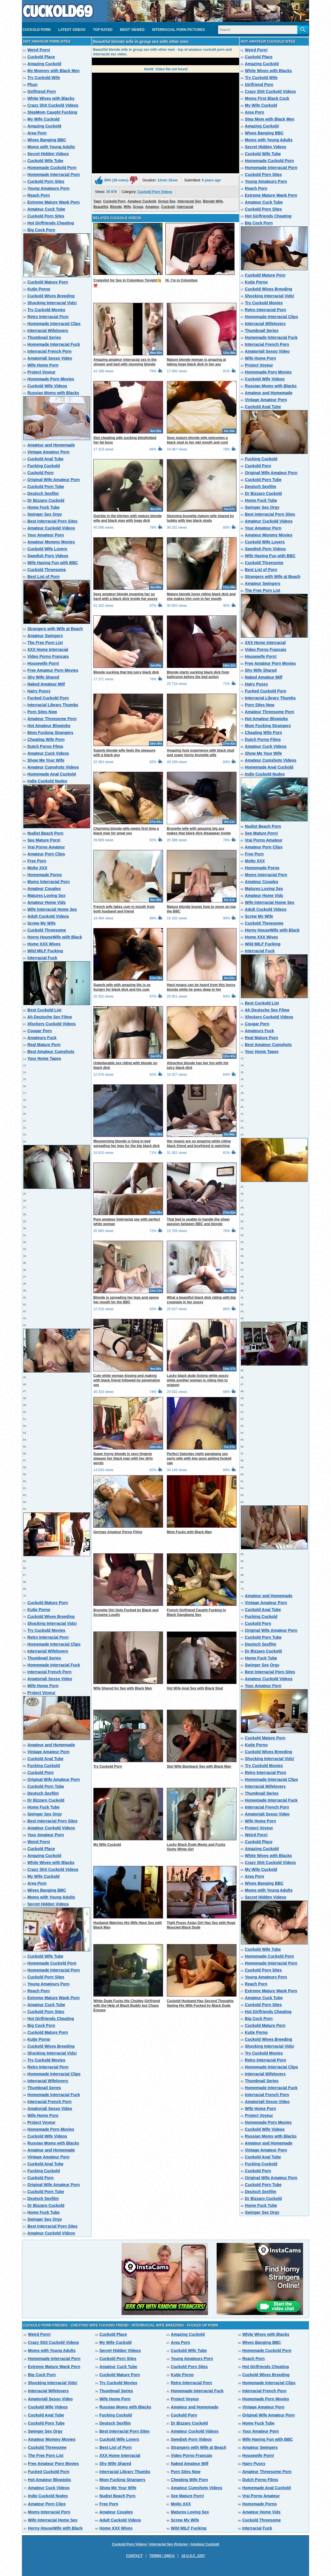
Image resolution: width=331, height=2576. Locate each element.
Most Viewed (132, 30)
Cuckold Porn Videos (155, 192)
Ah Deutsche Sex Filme (49, 1017)
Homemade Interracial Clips (53, 323)
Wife (127, 207)
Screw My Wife (41, 923)
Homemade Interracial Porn (53, 174)
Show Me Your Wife (45, 760)
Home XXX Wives (43, 944)
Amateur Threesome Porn (52, 718)
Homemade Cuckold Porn (51, 167)
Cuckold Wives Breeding (51, 296)
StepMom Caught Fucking (52, 112)
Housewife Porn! (43, 663)
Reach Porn (38, 195)
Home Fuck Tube (43, 507)
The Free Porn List (45, 642)
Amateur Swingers (45, 635)
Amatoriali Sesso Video (49, 358)
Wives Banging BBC (46, 140)
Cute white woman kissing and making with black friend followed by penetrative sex (126, 1380)
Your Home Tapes (44, 1058)
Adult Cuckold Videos (48, 916)
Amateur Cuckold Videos (51, 528)
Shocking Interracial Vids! (52, 303)
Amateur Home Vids (46, 902)
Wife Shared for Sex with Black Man (122, 1688)
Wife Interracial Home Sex (52, 909)
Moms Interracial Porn (48, 881)
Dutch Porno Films (45, 746)
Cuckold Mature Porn (47, 282)
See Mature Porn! (43, 840)
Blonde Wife (213, 201)
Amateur (152, 207)
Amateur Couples (44, 888)
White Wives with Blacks (50, 98)
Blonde (116, 207)
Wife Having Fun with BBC (52, 562)
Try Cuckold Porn (107, 1766)
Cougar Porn (39, 1030)
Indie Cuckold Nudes (47, 781)
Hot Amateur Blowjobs (49, 725)
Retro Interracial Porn (48, 316)
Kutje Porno (38, 289)
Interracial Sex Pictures (169, 2544)
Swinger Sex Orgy (44, 514)
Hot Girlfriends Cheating (50, 223)
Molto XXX (37, 867)
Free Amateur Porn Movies (52, 670)
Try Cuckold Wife (43, 77)
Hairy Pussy (38, 691)
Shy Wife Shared (43, 677)
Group (138, 207)
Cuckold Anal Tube (45, 459)
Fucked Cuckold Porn (48, 698)
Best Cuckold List (44, 1010)
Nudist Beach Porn (45, 833)
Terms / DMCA (162, 2556)
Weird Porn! (38, 50)
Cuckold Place (41, 57)
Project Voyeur (41, 372)
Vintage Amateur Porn (48, 452)
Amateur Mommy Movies (51, 542)
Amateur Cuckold (141, 201)
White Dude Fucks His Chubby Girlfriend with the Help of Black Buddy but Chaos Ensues (126, 2005)
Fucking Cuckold (43, 465)
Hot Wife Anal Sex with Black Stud (195, 1688)
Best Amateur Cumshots (50, 1051)
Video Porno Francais (48, 656)
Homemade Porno (44, 874)
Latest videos (71, 30)
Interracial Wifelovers (47, 330)
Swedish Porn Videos (47, 555)
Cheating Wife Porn (46, 739)
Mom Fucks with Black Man (189, 1532)
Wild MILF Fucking (45, 951)
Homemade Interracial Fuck (53, 344)
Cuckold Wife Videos (47, 386)
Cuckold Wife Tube (45, 160)
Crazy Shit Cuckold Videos (52, 105)
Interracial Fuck (42, 957)
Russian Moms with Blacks (53, 392)
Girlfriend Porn (41, 91)
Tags (97, 201)
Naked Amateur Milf (46, 684)
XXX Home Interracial (47, 649)
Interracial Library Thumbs (52, 705)
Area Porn (37, 133)
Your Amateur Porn (45, 535)
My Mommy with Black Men (53, 70)
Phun (32, 84)
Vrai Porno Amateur (46, 847)
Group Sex (167, 201)
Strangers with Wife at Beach (55, 628)
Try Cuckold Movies (46, 309)
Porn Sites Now (42, 711)
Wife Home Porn (42, 365)
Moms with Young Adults (51, 146)
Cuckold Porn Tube (45, 486)
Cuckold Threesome (46, 569)
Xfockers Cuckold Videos (51, 1024)
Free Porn (36, 861)
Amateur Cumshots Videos (53, 767)
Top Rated (102, 30)
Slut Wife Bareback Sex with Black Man (199, 1766)
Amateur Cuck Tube (46, 209)
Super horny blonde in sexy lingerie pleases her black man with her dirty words (123, 1458)
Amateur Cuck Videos (48, 753)
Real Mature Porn (43, 1044)
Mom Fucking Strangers (50, 732)
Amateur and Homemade (51, 445)
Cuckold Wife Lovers (47, 549)
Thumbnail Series (44, 337)
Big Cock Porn (41, 230)
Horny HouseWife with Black (54, 937)
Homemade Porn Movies (50, 379)
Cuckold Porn (36, 30)
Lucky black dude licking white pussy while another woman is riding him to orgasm (197, 1380)
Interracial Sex (189, 201)
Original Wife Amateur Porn (53, 479)
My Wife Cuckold (43, 119)
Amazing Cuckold (44, 63)
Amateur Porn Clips (46, 854)
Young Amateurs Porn (48, 188)
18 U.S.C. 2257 (193, 2556)
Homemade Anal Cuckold (51, 774)
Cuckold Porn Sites (45, 181)
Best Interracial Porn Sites (52, 521)
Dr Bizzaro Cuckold (45, 500)
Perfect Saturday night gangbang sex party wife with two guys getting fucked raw (199, 1458)
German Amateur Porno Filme (117, 1532)
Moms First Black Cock (267, 98)
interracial (185, 207)
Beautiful (100, 207)
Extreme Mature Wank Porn (53, 202)
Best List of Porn (43, 576)
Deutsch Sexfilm (43, 493)
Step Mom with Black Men (269, 119)
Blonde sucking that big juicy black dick (126, 672)
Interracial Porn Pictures (178, 30)
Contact (134, 2556)
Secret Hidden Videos (48, 153)
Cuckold (168, 207)
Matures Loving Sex (46, 895)
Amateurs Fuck (41, 1037)
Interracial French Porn (49, 351)
